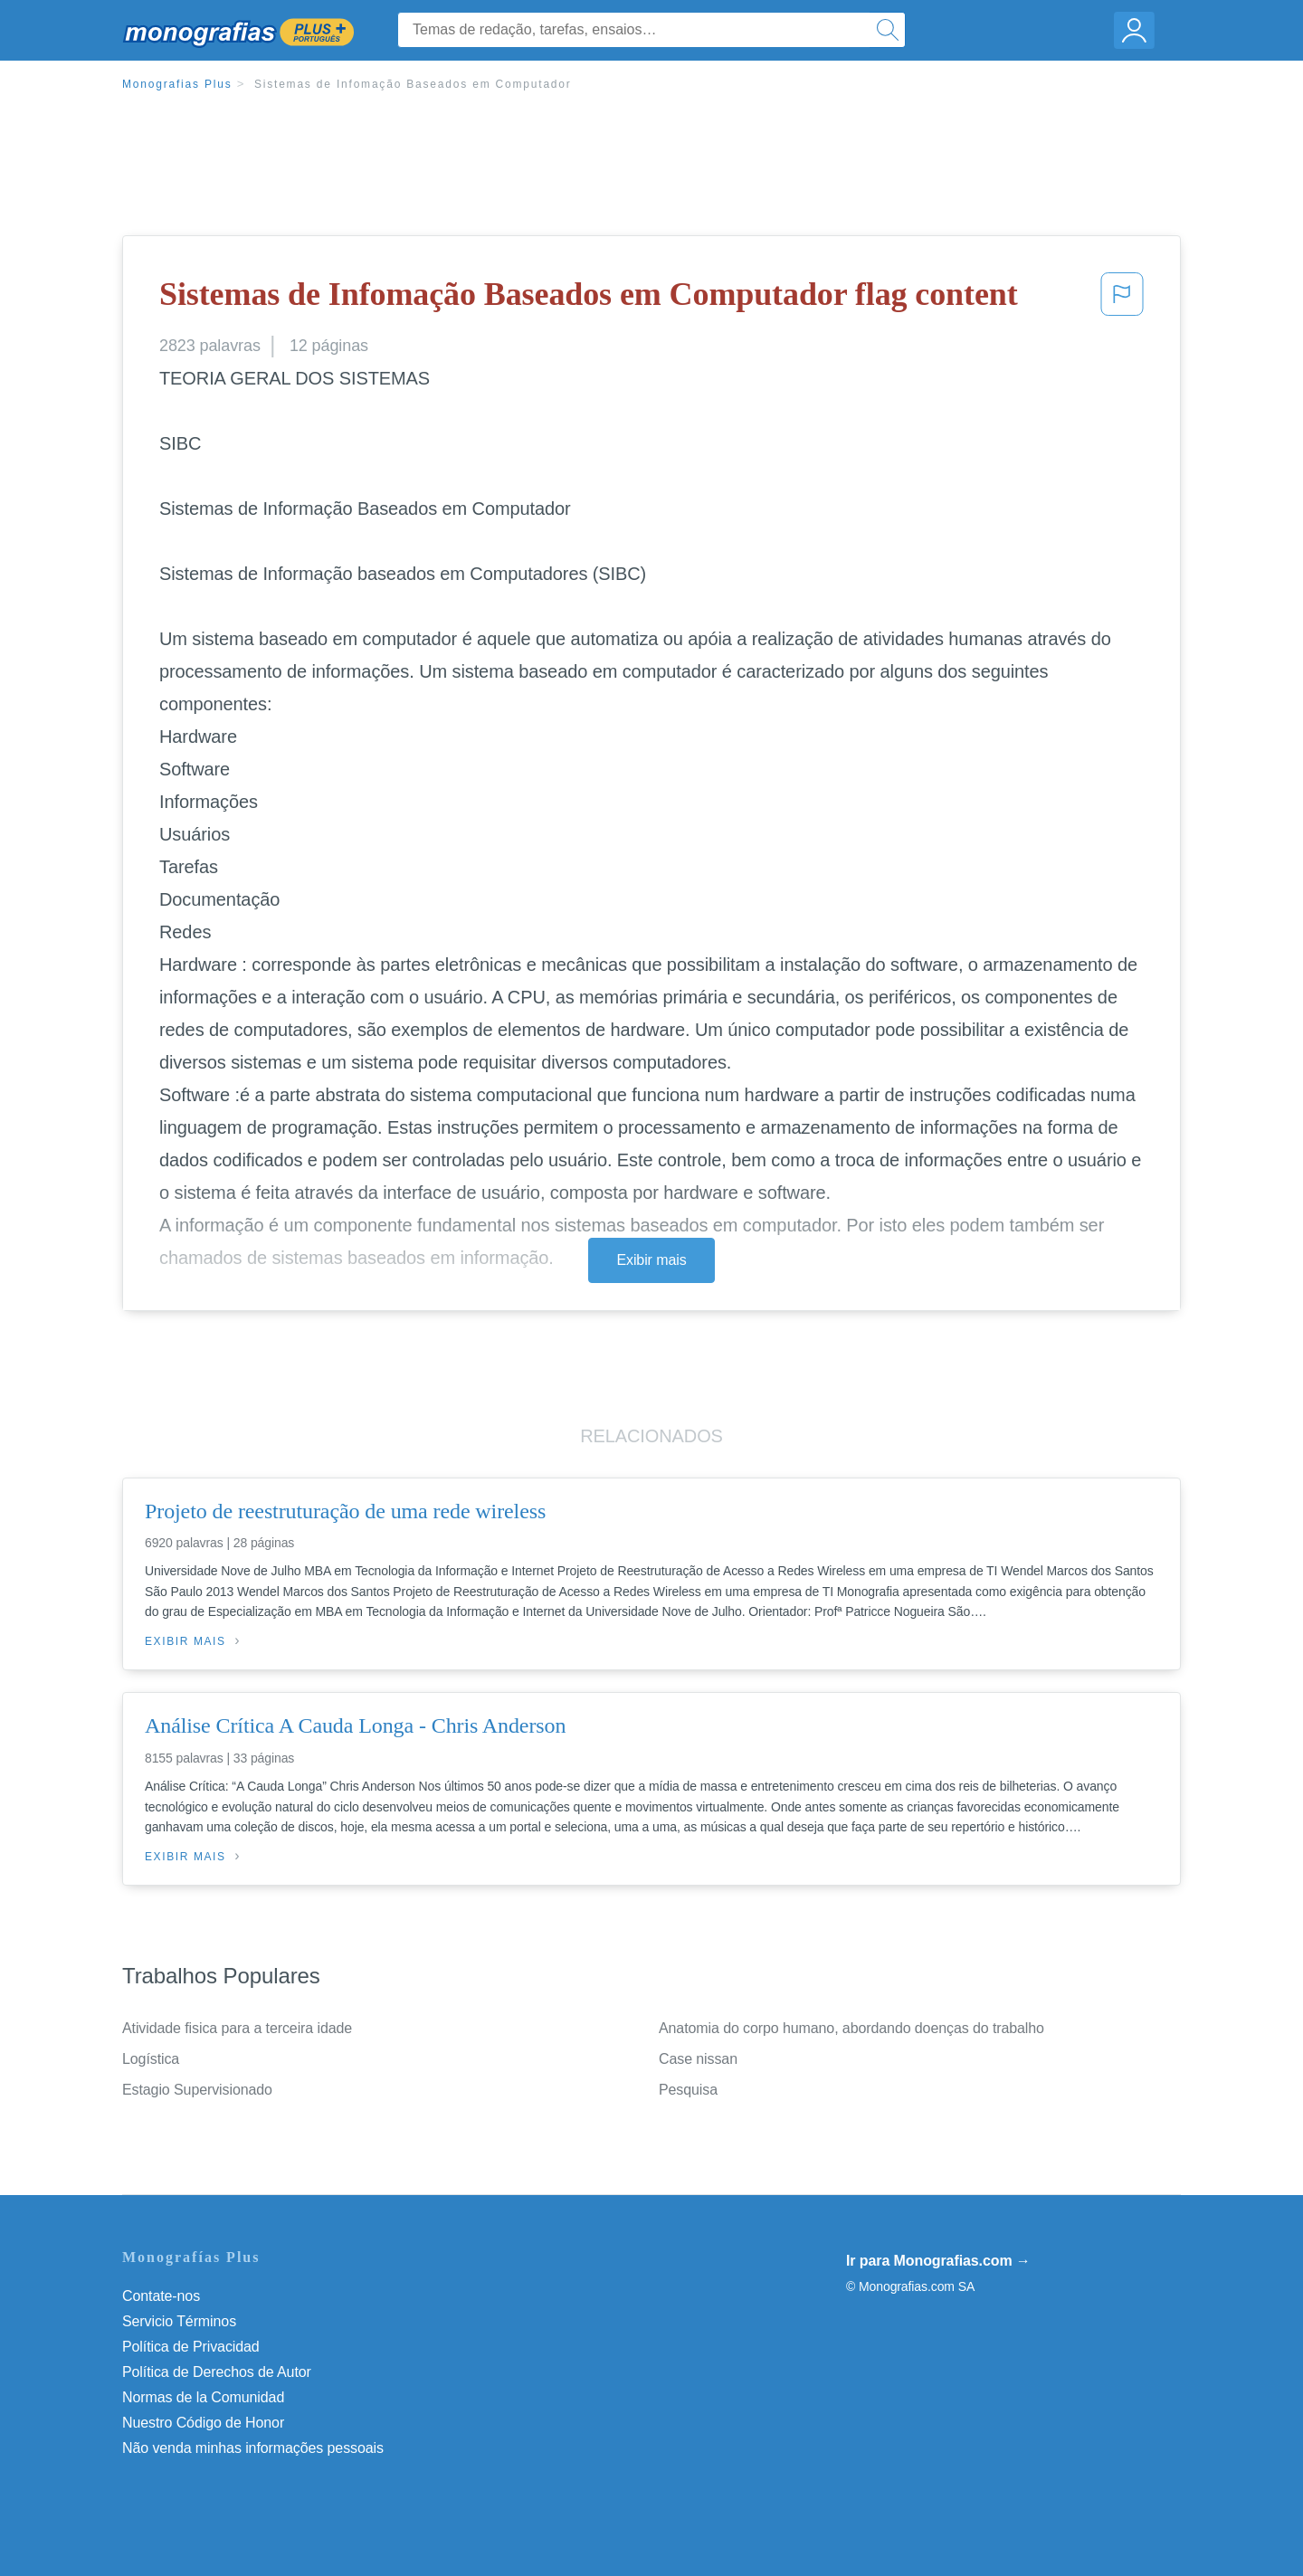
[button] (1122, 299)
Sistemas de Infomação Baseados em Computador (413, 84)
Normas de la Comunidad (203, 2397)
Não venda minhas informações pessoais (253, 2448)
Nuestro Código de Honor (203, 2422)
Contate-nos (161, 2296)
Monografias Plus (177, 84)
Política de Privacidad (191, 2346)
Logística (150, 2059)
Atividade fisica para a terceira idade (237, 2028)
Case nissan (698, 2059)
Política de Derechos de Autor (216, 2372)
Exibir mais (651, 1260)
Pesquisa (688, 2089)
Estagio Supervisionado (197, 2089)
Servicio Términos (179, 2321)
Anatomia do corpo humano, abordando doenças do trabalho (851, 2028)
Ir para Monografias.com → (938, 2260)
